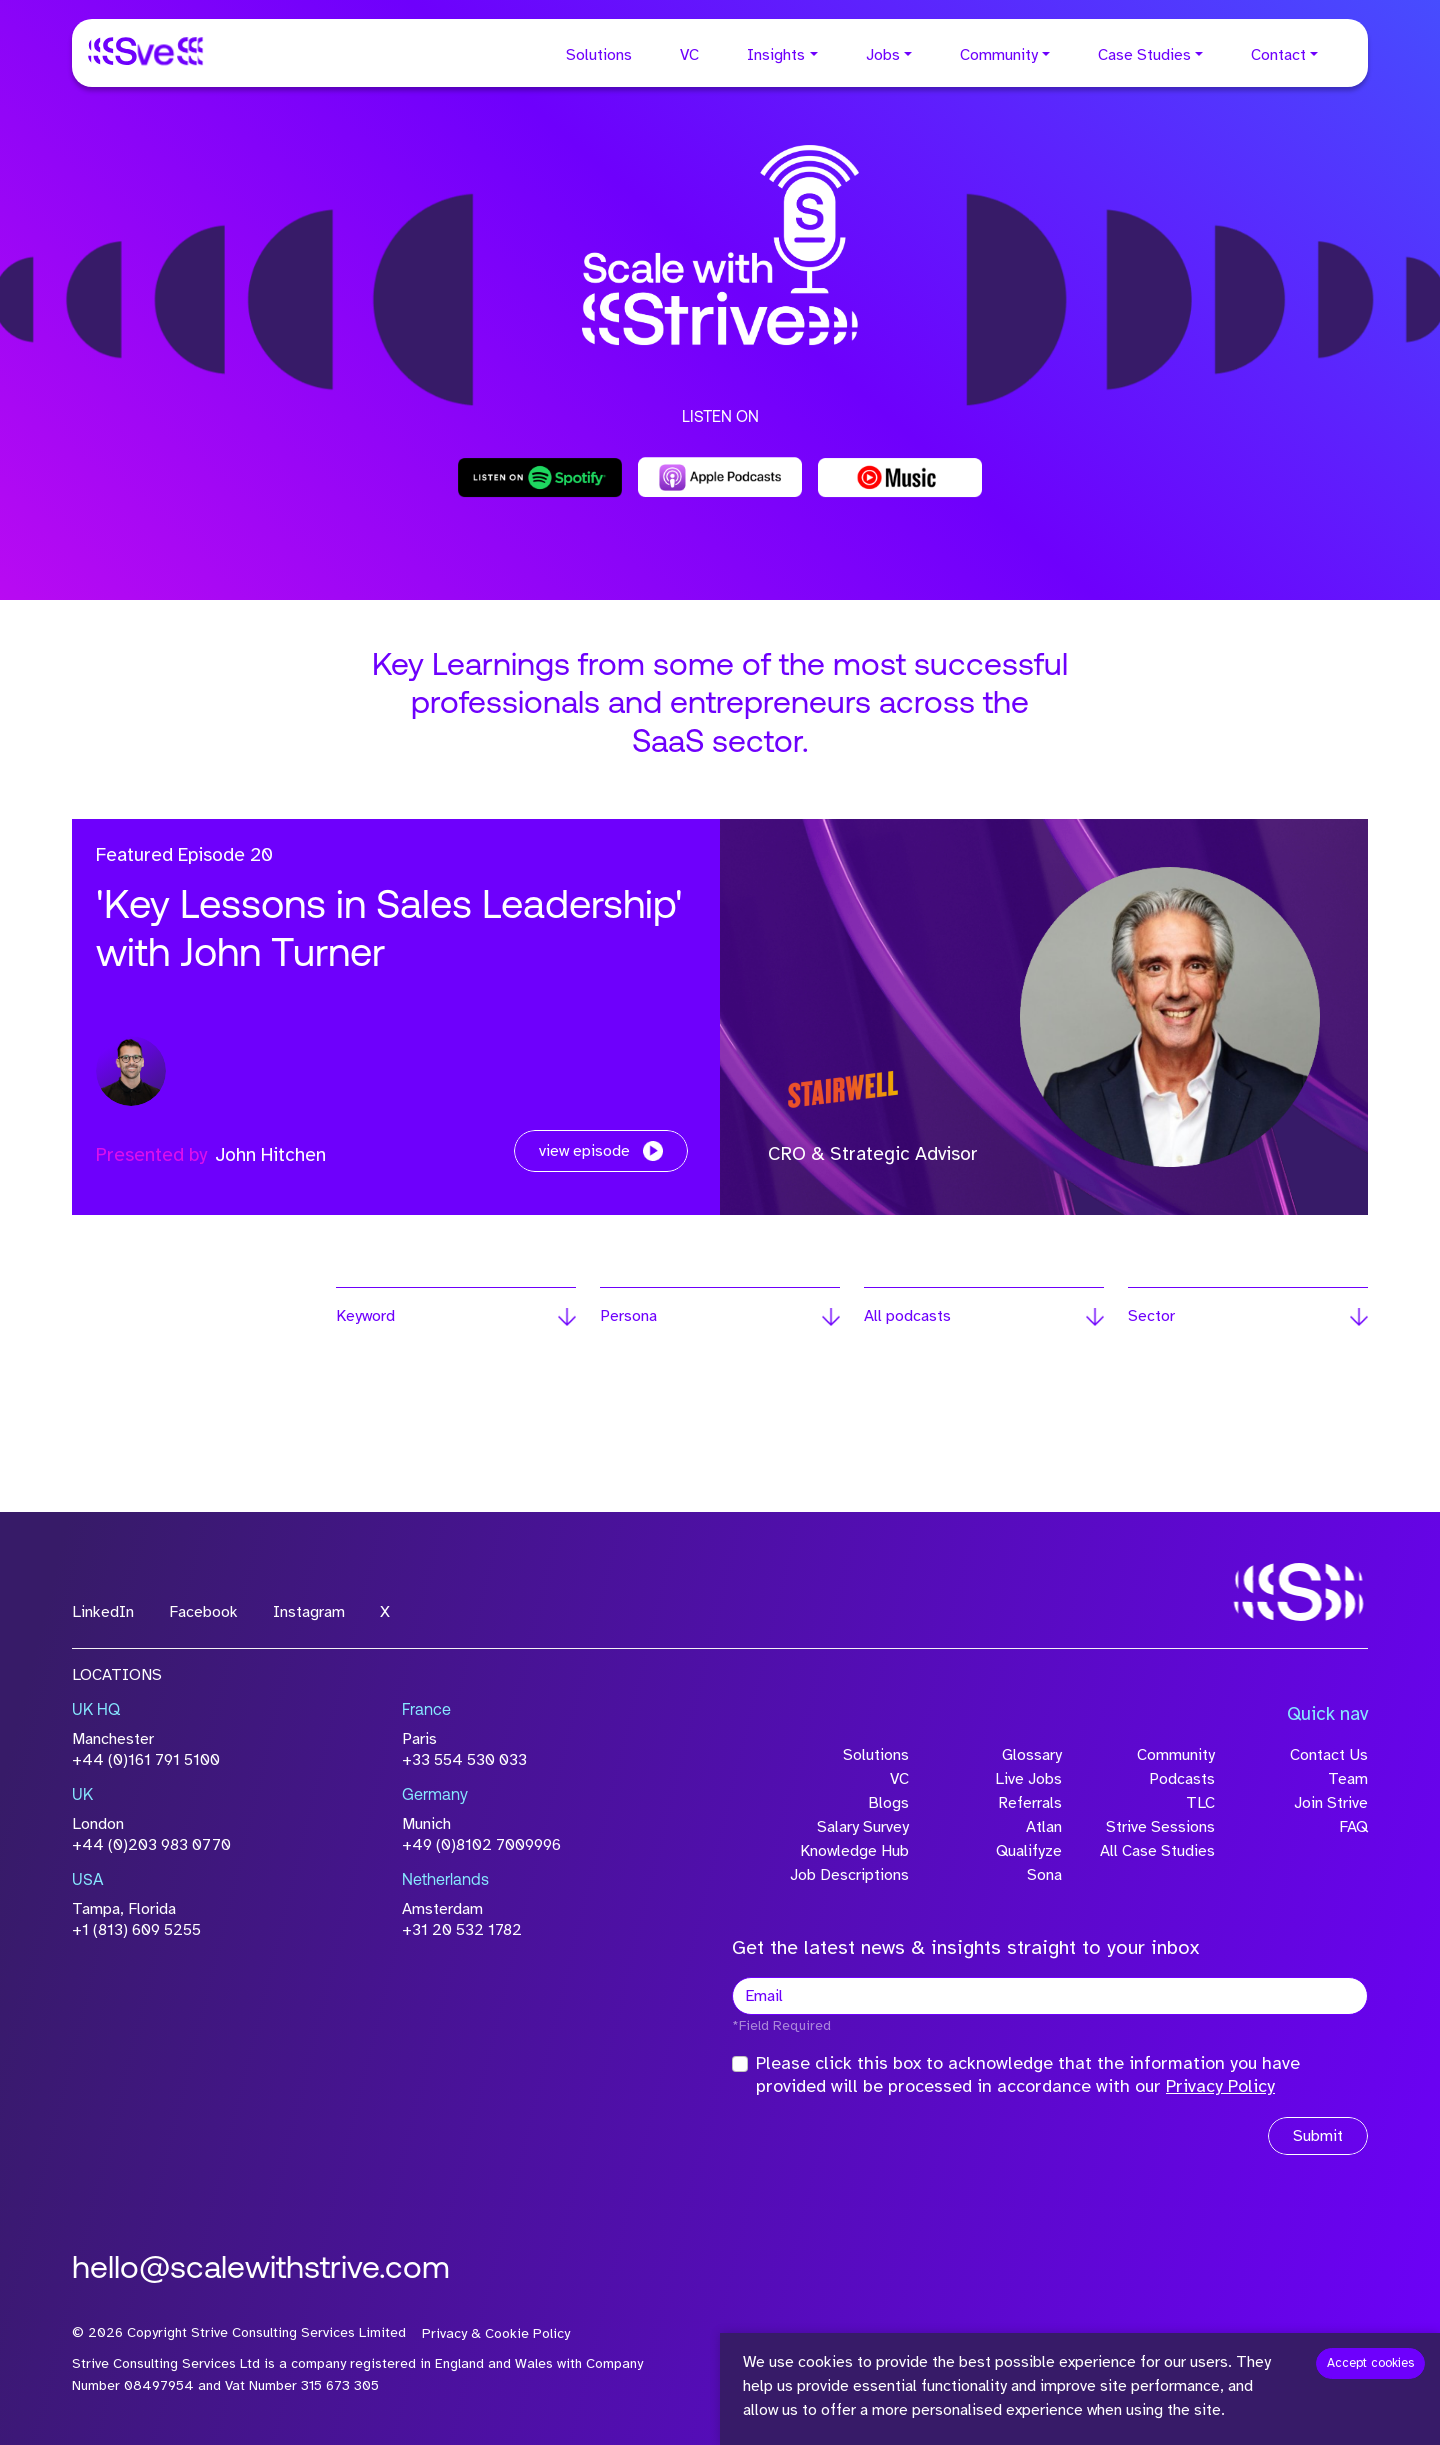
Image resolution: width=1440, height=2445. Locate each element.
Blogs (888, 1803)
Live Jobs (1028, 1779)
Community (999, 55)
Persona (628, 1316)
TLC (1200, 1803)
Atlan (1044, 1827)
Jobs (883, 55)
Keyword (365, 1316)
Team (1348, 1779)
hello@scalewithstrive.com (261, 2270)
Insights (776, 55)
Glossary (1032, 1755)
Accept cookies (1370, 2363)
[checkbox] (740, 2064)
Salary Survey (863, 1827)
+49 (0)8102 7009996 (481, 1845)
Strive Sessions (1160, 1827)
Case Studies (1144, 55)
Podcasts (1182, 1779)
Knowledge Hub (854, 1851)
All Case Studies (1157, 1851)
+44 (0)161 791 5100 (146, 1760)
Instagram (309, 1612)
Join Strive (1331, 1803)
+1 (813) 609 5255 (136, 1930)
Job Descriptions (849, 1875)
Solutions (599, 55)
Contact (1278, 55)
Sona (1044, 1875)
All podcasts (907, 1316)
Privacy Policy (1220, 2086)
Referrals (1030, 1803)
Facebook (203, 1612)
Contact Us (1329, 1755)
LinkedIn (103, 1612)
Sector (1151, 1316)
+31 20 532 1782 (462, 1930)
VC (689, 55)
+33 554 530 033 (464, 1760)
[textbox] (1050, 1996)
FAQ (1353, 1827)
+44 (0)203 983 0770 (151, 1845)
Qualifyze (1029, 1851)
